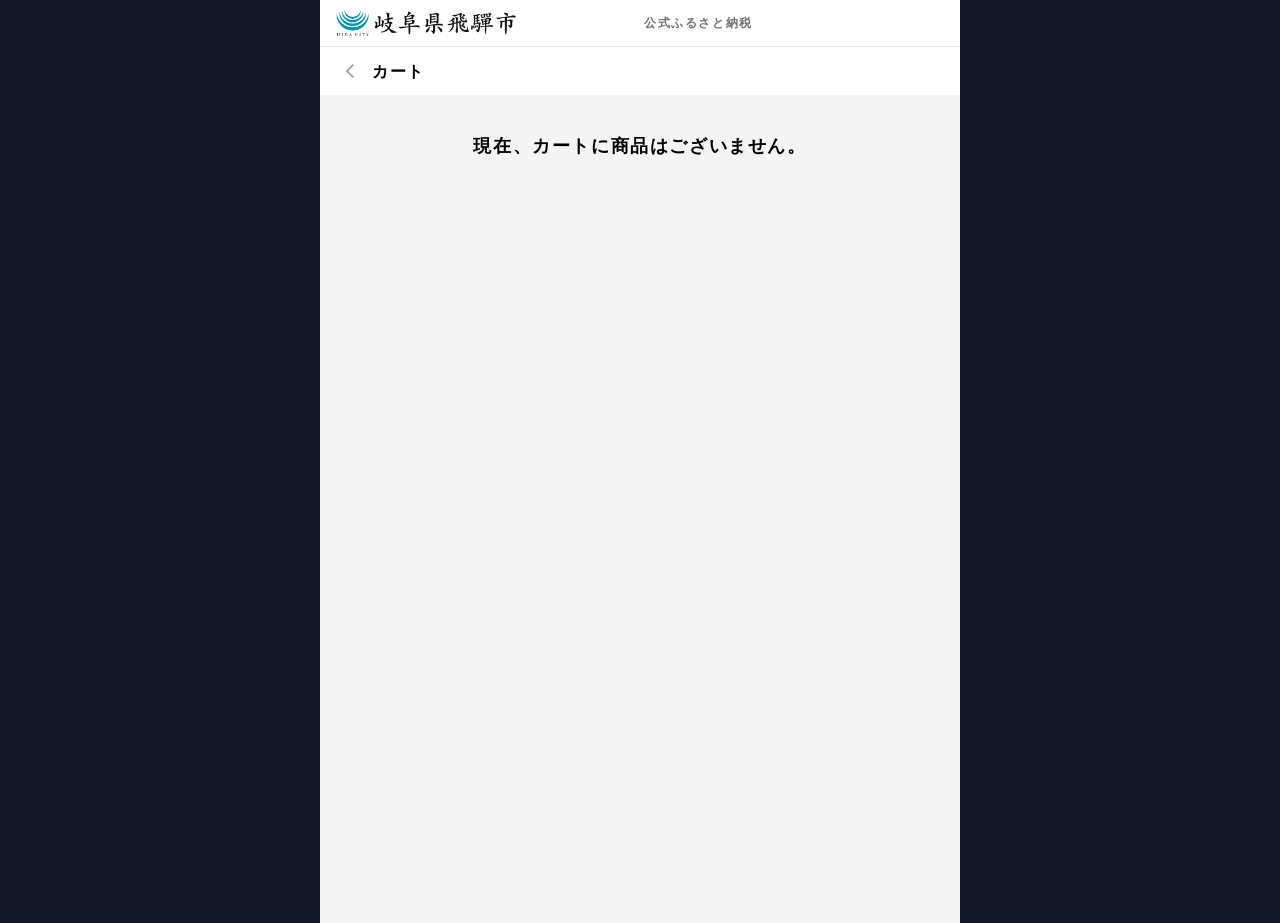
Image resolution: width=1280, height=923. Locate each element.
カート (398, 71)
